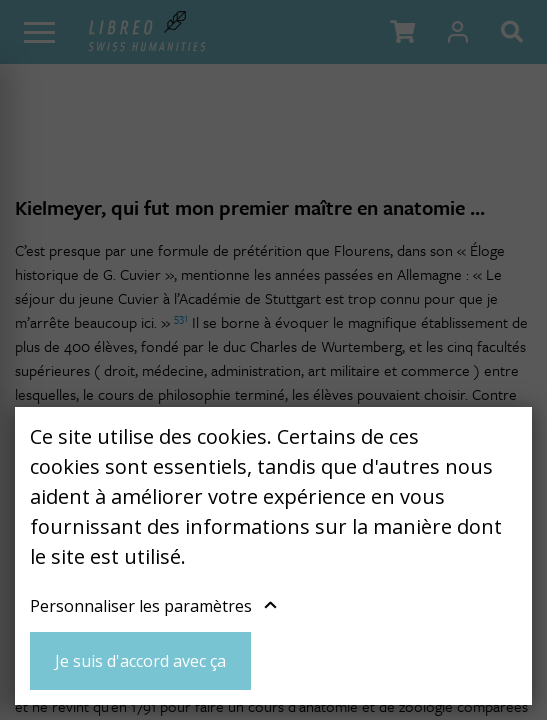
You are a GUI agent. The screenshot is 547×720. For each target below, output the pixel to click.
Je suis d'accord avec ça (140, 661)
